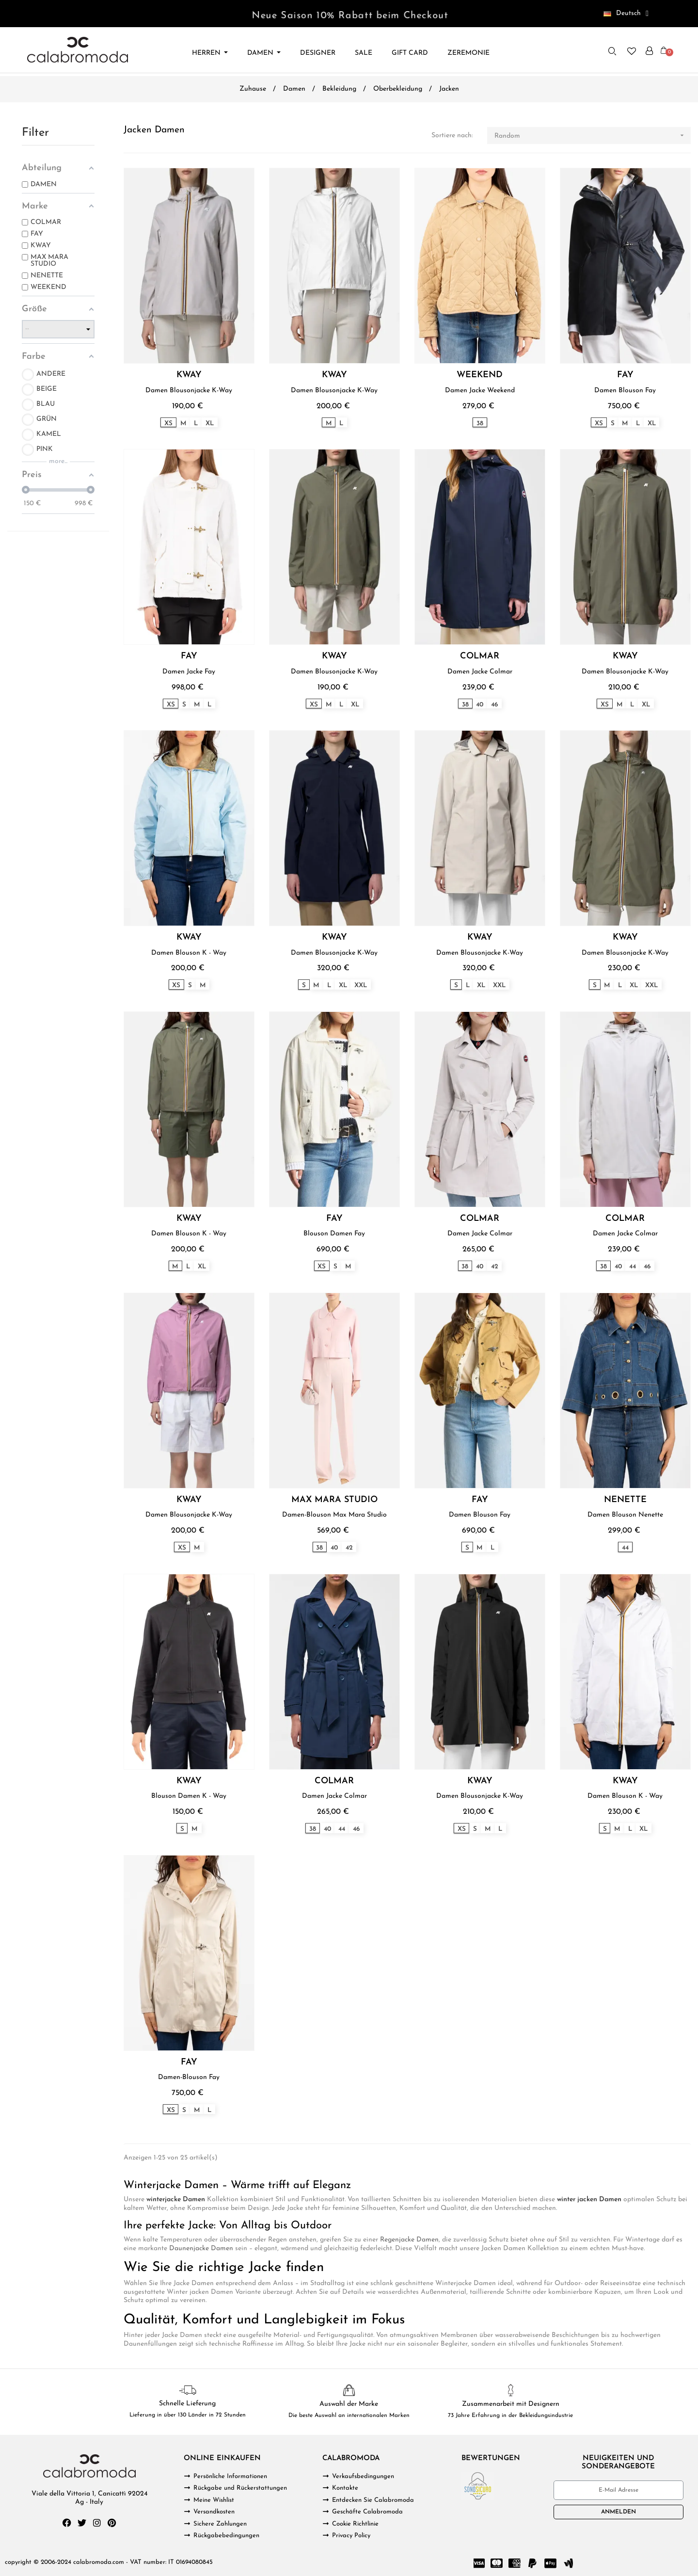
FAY (625, 375)
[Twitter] (82, 2522)
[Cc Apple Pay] (550, 2563)
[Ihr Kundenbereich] (649, 51)
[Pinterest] (112, 2522)
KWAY (189, 375)
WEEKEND (480, 375)
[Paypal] (532, 2563)
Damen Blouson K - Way (188, 953)
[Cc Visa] (479, 2563)
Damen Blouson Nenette (625, 1515)
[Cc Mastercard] (497, 2563)
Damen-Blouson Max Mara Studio (334, 1515)
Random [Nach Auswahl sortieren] (592, 135)
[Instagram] (97, 2522)
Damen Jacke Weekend (480, 390)
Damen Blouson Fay (625, 390)
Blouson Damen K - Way (188, 1796)
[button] (612, 51)
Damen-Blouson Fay (189, 2077)
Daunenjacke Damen (201, 2248)
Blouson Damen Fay (334, 1233)
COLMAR (479, 656)
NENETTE (625, 1500)
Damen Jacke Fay (188, 671)
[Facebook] (67, 2522)
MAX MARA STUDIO (334, 1500)
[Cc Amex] (514, 2563)
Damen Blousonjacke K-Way (188, 390)
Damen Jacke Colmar (479, 671)
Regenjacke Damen (409, 2239)
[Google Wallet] (568, 2563)
